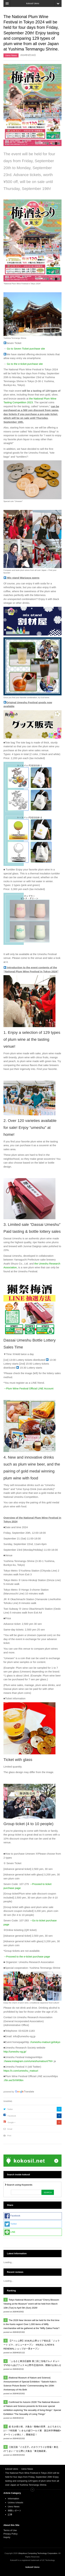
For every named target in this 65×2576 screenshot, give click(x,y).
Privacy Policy (10, 2533)
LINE (10, 2232)
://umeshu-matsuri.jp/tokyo (45, 2042)
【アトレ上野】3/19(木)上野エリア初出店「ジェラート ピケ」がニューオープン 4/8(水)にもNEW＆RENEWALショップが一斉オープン (31, 2344)
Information (13, 2498)
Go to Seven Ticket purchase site (26, 348)
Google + (11, 2122)
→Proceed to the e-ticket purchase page (26, 1956)
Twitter (10, 2109)
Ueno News (11, 55)
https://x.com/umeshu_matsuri (20, 2070)
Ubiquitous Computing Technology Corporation (37, 2553)
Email (9, 2129)
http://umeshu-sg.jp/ (14, 2051)
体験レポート (14, 2510)
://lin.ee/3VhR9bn (13, 2080)
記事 (10, 2514)
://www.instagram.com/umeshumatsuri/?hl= (28, 2061)
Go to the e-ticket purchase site (25, 363)
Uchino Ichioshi (15, 2502)
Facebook (12, 2116)
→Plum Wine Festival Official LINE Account (28, 1388)
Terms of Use (10, 2530)
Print (9, 2136)
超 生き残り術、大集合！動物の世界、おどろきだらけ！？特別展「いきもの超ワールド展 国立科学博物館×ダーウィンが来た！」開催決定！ (32, 2430)
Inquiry (6, 2537)
